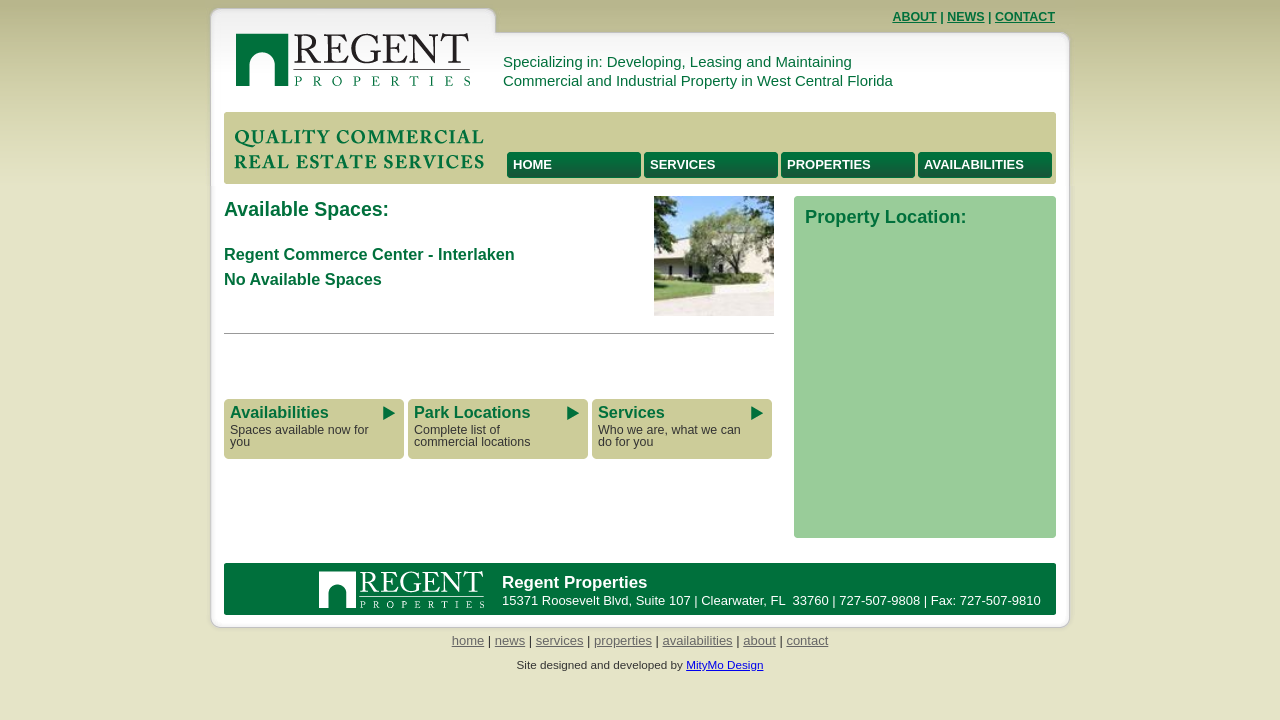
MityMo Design (724, 664)
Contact (1025, 17)
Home (532, 164)
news (510, 640)
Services (683, 164)
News (965, 17)
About (914, 17)
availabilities (698, 640)
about (759, 640)
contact (807, 640)
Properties (829, 164)
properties (623, 640)
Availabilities (974, 164)
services (560, 640)
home (468, 640)
